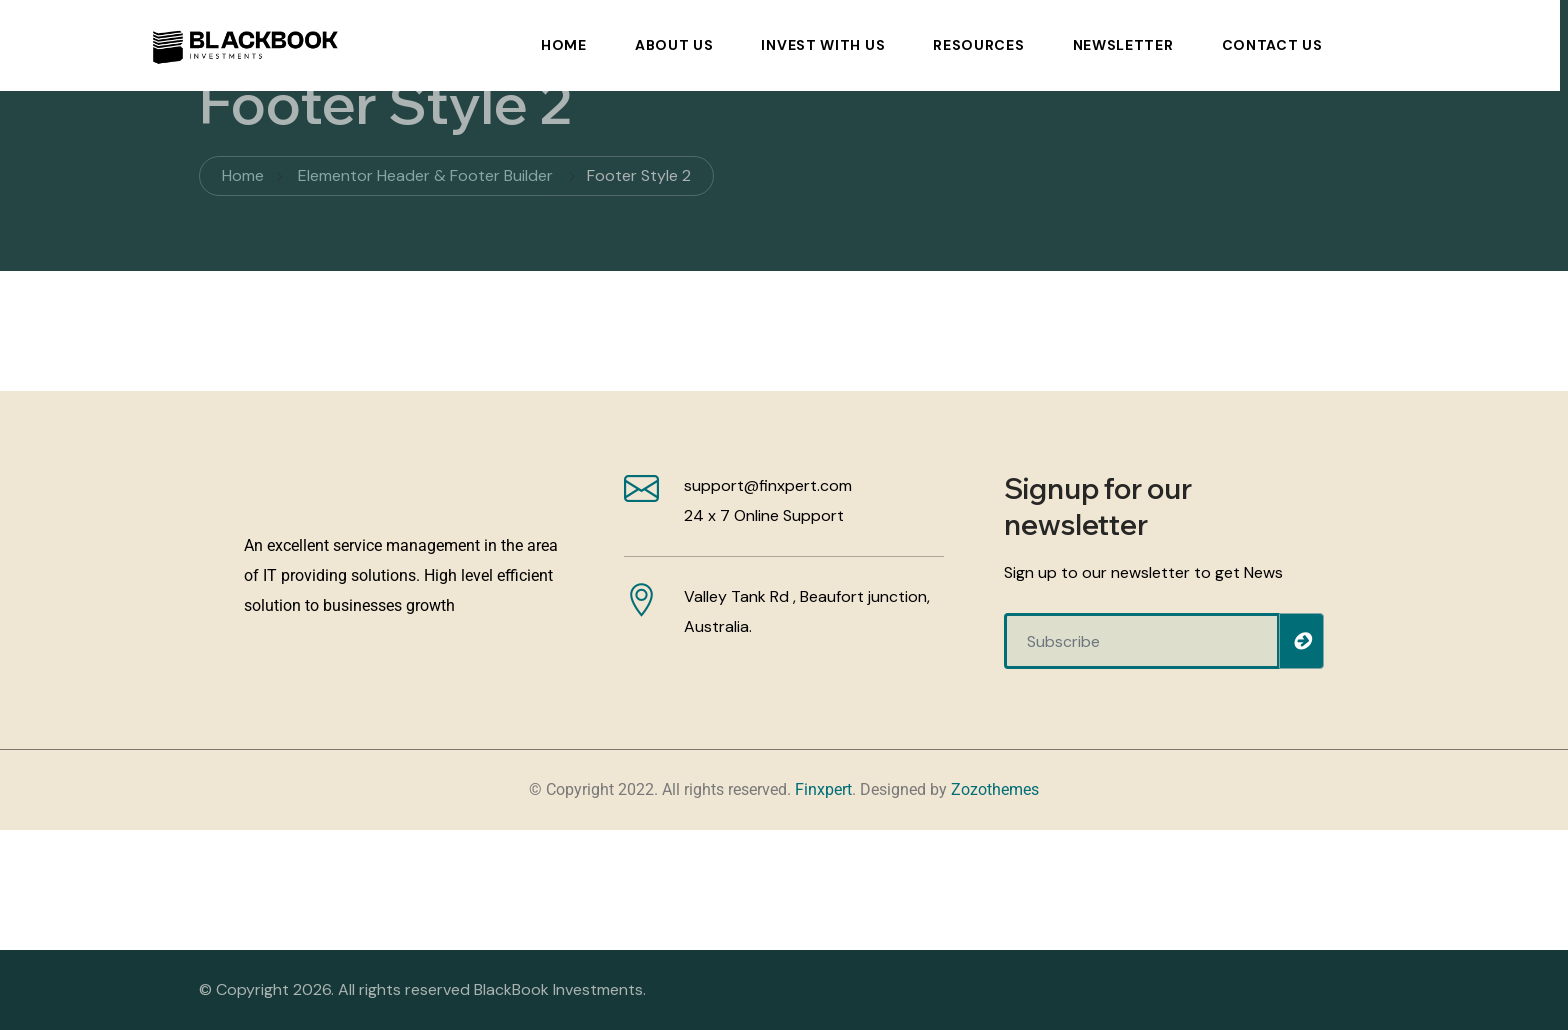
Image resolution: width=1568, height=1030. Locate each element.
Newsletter (1123, 45)
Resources (978, 45)
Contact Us (1272, 45)
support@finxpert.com (768, 485)
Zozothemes (995, 789)
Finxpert (823, 789)
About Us (674, 45)
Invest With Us (823, 45)
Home (564, 45)
